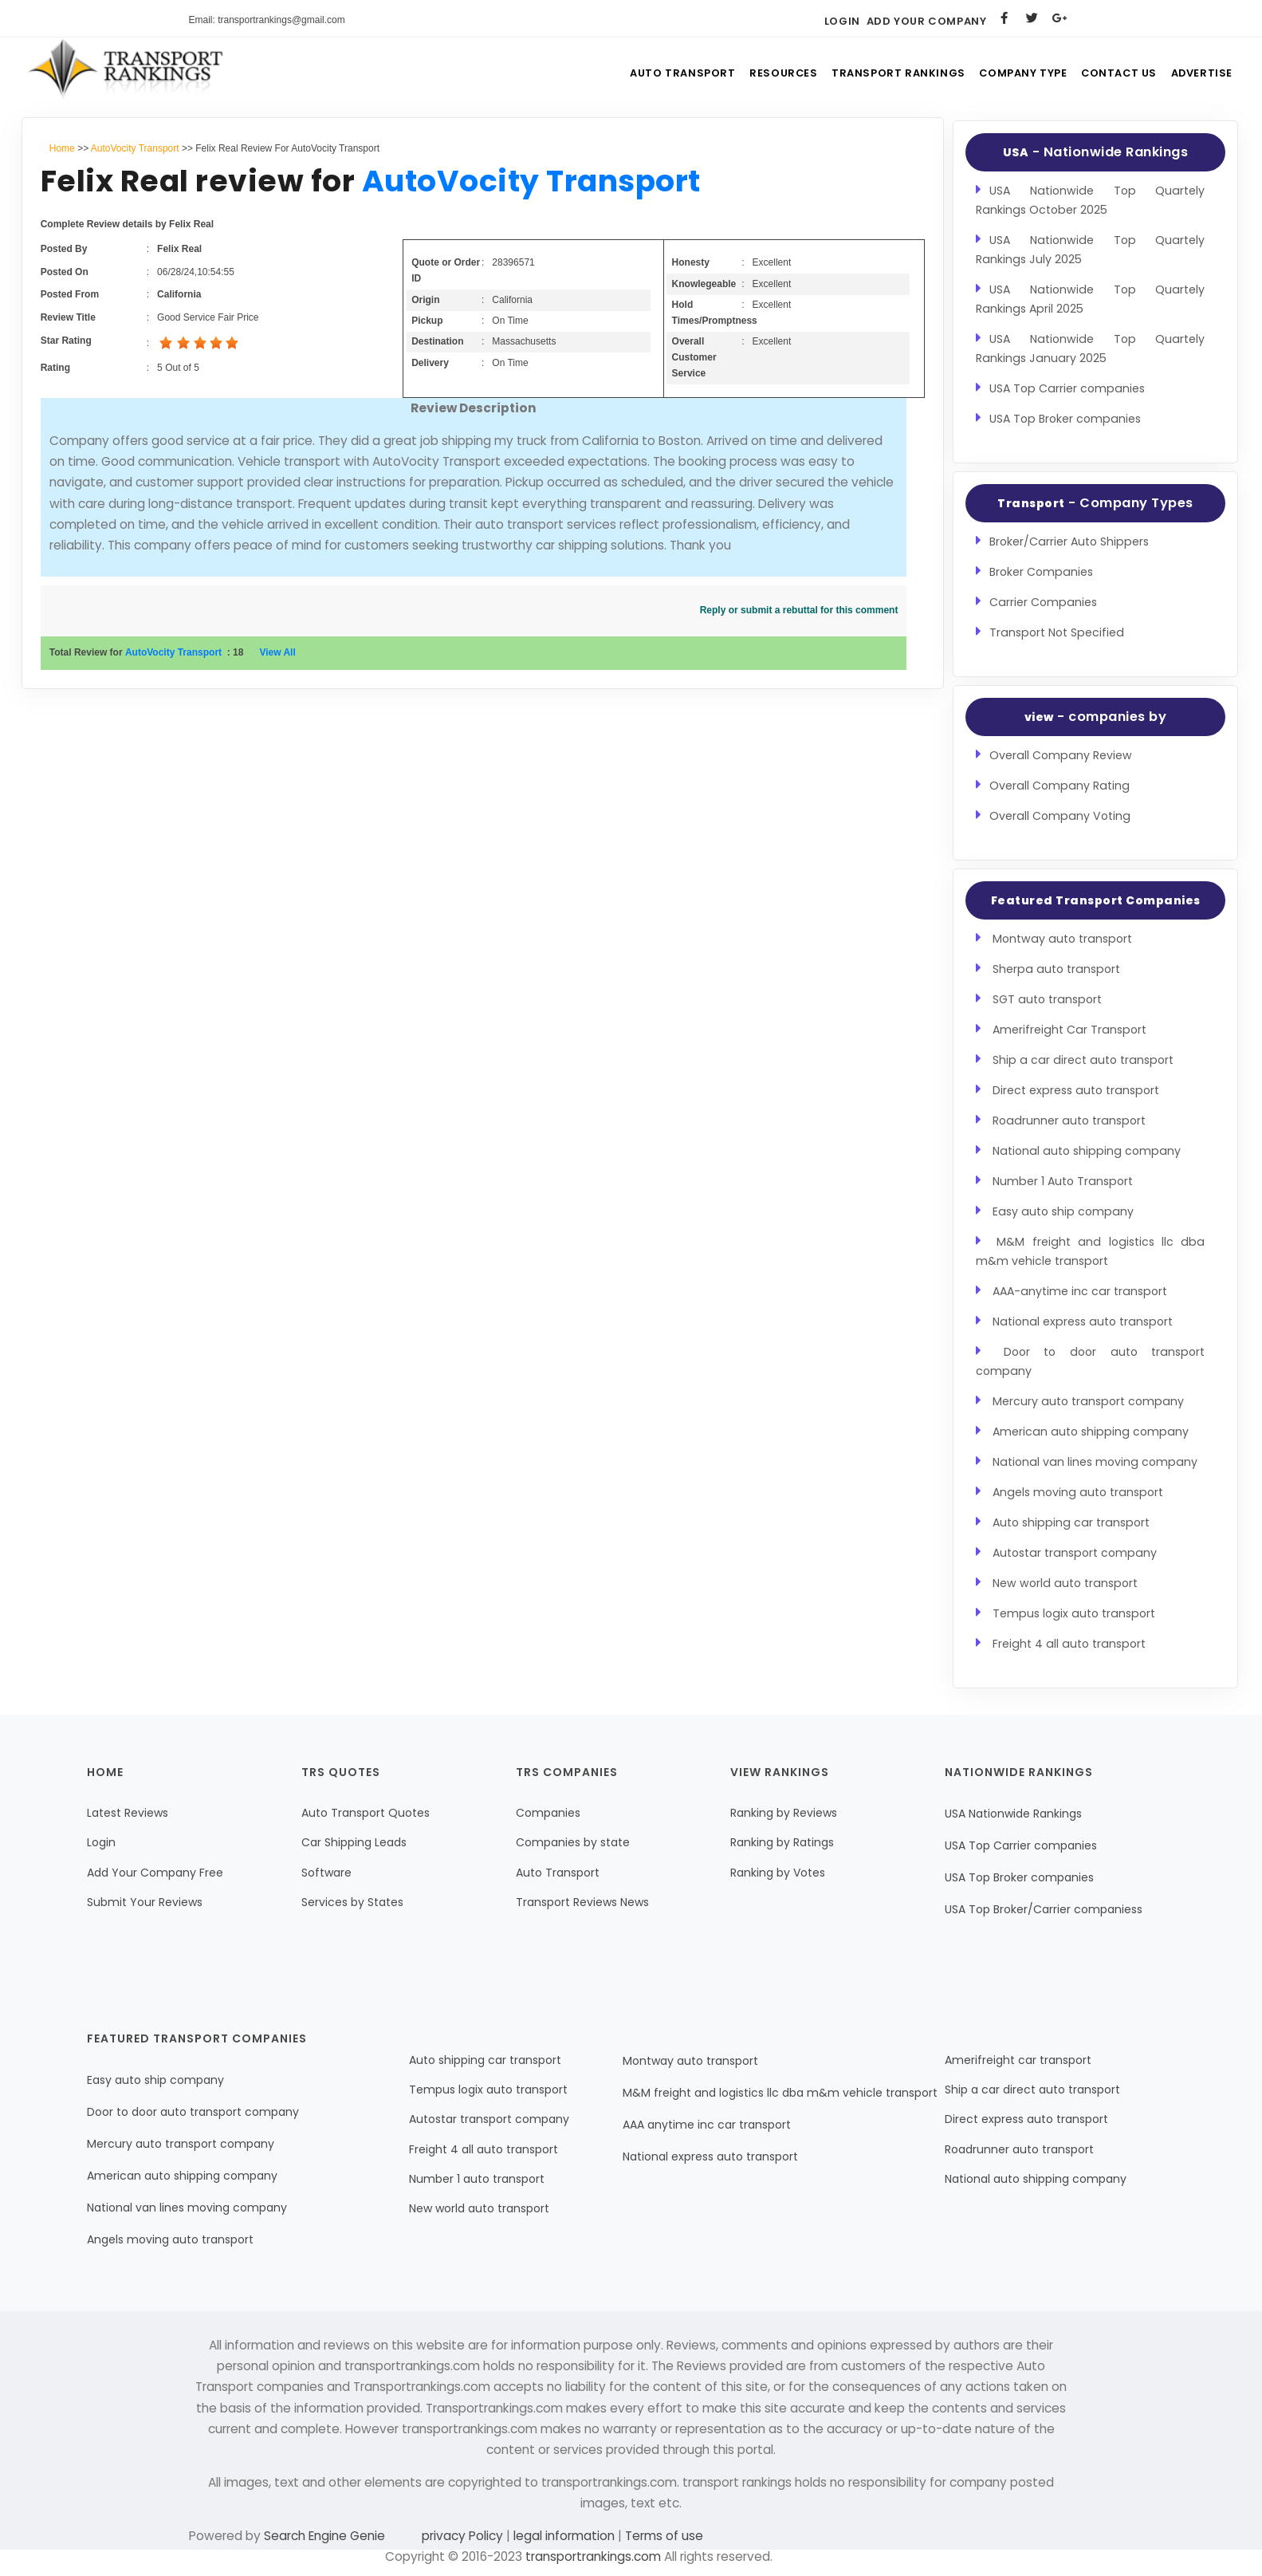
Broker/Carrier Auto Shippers (1069, 541)
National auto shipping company (1087, 1151)
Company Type (1007, 75)
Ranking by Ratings (782, 1842)
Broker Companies (1041, 572)
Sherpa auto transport (1056, 969)
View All (277, 652)
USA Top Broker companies (1065, 419)
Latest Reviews (127, 1813)
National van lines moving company (1095, 1462)
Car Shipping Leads (354, 1842)
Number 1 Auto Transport (1063, 1181)
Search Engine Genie (324, 2535)
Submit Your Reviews (144, 1902)
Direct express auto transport (1076, 1090)
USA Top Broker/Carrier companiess (1043, 1909)
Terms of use (662, 2535)
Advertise (1199, 75)
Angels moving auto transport (1078, 1492)
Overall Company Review (1060, 755)
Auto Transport (656, 75)
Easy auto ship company (1063, 1211)
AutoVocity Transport (135, 148)
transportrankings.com (593, 2556)
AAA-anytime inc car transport (1080, 1291)
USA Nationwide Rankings (1013, 1814)
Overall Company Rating (1059, 786)
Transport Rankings (879, 75)
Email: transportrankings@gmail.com (267, 20)
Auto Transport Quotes (365, 1813)
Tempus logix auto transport (1074, 1613)
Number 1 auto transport (477, 2179)
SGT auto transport (1047, 999)
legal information (564, 2535)
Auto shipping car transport (1071, 1522)
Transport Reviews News (582, 1902)
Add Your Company (927, 21)
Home (62, 148)
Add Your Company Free (155, 1873)
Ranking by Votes (777, 1873)
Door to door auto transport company (193, 2112)
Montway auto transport (1062, 939)
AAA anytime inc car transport (707, 2125)
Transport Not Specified (1056, 632)
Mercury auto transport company (1088, 1401)
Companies (548, 1813)
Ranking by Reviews (783, 1813)
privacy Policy (464, 2535)
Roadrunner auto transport (1069, 1120)
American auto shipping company (1091, 1432)
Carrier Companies (1043, 602)
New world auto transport (1065, 1583)
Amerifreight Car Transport (1069, 1030)
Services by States (352, 1902)
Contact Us (1110, 75)
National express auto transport (1083, 1321)
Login (842, 21)
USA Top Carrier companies (1067, 388)
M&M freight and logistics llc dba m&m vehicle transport (780, 2093)
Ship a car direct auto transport (1083, 1060)
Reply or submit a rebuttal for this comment (799, 610)
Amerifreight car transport (1018, 2060)
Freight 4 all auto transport (1069, 1644)
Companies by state (573, 1842)
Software (326, 1873)
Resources (760, 75)
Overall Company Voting (1059, 816)
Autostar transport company (1075, 1553)
